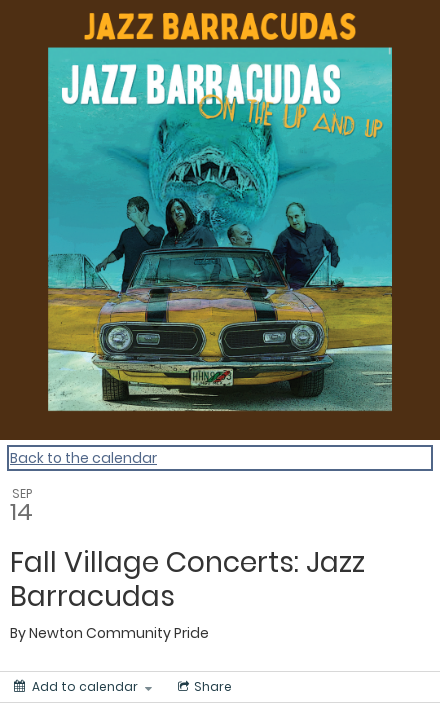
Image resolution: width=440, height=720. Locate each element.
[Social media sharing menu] (203, 687)
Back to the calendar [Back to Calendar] (83, 458)
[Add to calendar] (83, 687)
